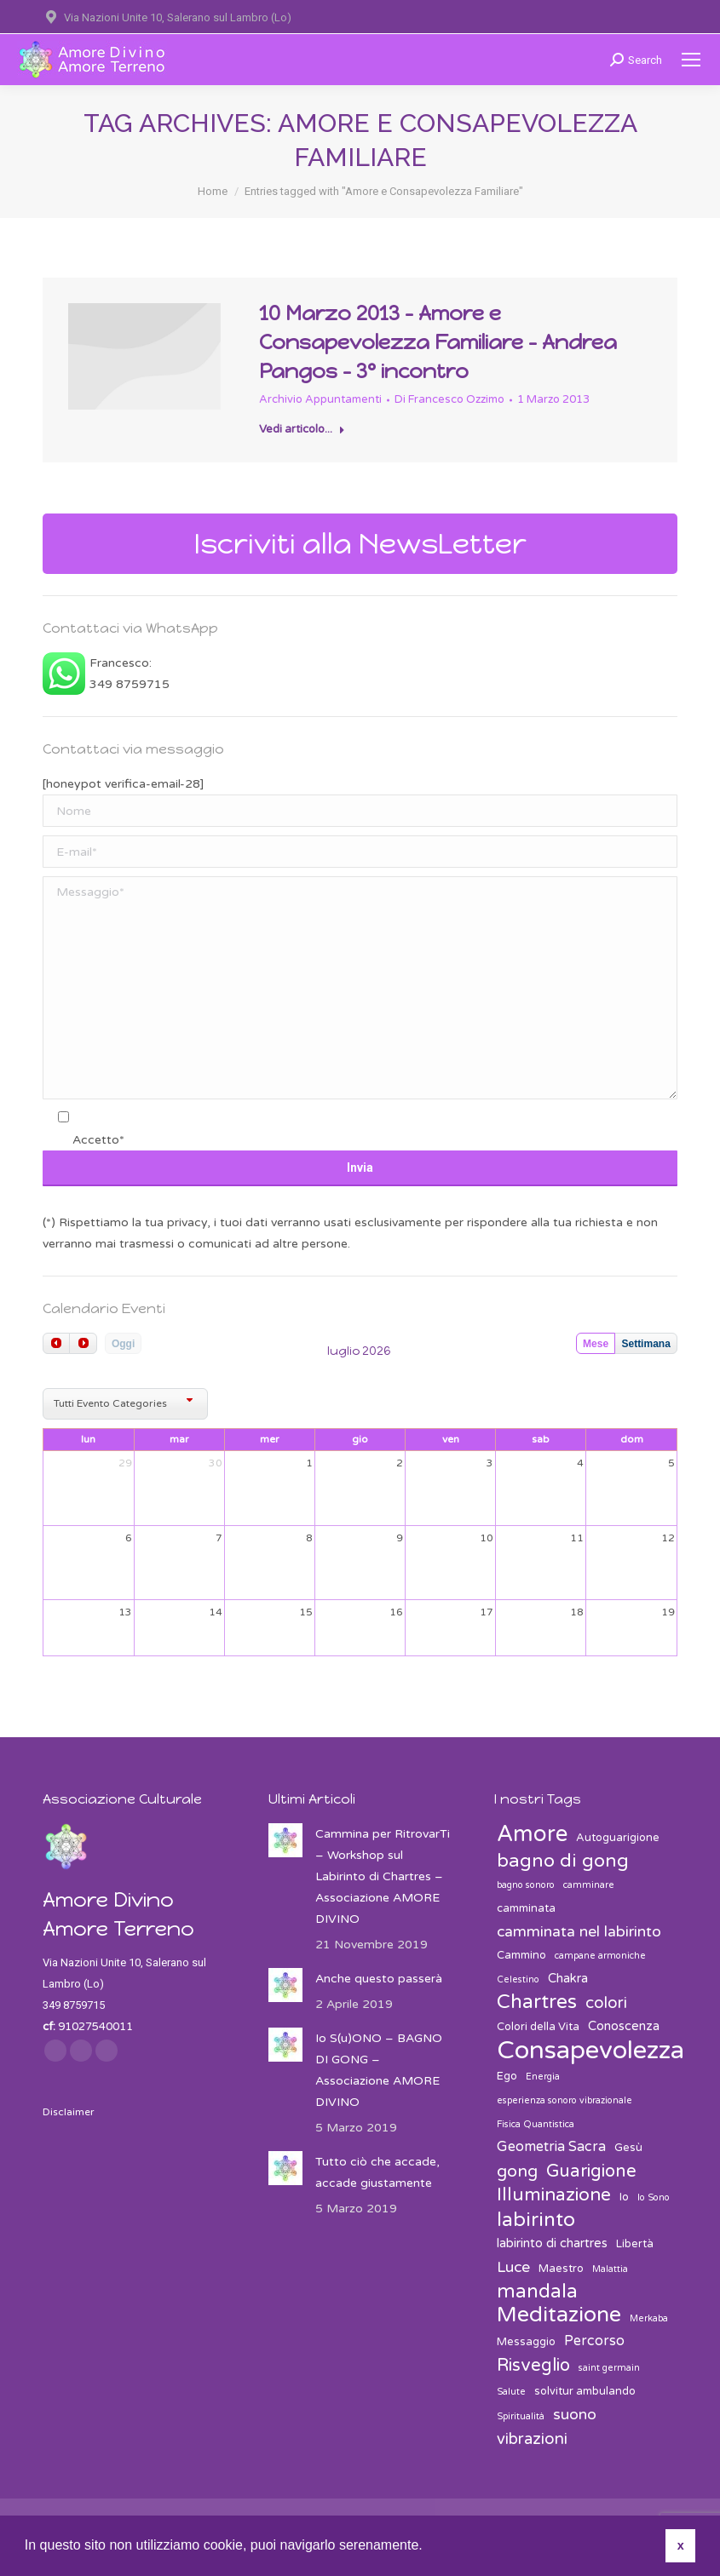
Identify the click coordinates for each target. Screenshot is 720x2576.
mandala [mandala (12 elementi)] (537, 2292)
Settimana (645, 1344)
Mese (595, 1344)
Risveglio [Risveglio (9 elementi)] (533, 2365)
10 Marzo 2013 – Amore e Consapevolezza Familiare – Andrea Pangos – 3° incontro (438, 342)
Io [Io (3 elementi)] (624, 2197)
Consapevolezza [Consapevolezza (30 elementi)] (590, 2050)
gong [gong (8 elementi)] (517, 2171)
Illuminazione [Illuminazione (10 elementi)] (554, 2195)
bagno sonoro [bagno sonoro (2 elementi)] (526, 1884)
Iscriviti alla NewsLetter (360, 543)
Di (449, 399)
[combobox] (125, 1404)
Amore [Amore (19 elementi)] (532, 1834)
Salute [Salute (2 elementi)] (511, 2391)
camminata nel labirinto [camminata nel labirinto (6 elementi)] (579, 1932)
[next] (82, 1343)
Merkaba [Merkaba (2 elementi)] (649, 2318)
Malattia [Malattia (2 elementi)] (610, 2269)
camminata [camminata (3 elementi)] (526, 1908)
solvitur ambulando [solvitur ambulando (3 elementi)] (585, 2391)
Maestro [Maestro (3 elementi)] (561, 2268)
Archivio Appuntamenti (320, 399)
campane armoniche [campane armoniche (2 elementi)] (600, 1955)
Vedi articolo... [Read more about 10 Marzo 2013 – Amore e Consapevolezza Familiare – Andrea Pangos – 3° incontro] (302, 429)
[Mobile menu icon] (691, 60)
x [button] (680, 2545)
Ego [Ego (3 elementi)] (507, 2076)
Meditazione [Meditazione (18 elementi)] (559, 2315)
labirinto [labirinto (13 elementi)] (536, 2220)
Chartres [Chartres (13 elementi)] (537, 2002)
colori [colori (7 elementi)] (606, 2003)
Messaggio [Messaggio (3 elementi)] (526, 2342)
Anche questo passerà (378, 1978)
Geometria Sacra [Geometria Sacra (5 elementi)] (551, 2146)
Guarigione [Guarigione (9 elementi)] (591, 2171)
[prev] (56, 1343)
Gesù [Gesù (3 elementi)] (628, 2147)
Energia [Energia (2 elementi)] (543, 2076)
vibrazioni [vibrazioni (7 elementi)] (532, 2439)
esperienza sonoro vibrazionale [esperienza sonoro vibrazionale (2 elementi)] (564, 2100)
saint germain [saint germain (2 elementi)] (609, 2367)
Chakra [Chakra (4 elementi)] (568, 1978)
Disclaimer (69, 2112)
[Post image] (285, 1840)
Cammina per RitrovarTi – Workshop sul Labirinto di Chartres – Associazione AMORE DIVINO (382, 1876)
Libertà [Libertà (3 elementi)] (635, 2244)
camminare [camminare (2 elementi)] (588, 1884)
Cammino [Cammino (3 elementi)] (521, 1955)
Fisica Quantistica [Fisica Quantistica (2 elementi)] (535, 2124)
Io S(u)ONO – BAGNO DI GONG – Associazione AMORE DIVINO (378, 2070)
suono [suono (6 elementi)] (574, 2415)
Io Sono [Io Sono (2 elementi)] (653, 2197)
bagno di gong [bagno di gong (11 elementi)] (563, 1861)
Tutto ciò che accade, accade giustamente (377, 2172)
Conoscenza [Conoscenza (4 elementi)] (624, 2026)
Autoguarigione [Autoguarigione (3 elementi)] (618, 1838)
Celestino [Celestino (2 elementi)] (518, 1979)
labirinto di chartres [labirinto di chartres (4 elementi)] (552, 2243)
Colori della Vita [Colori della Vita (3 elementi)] (538, 2027)
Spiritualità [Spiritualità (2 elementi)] (520, 2416)
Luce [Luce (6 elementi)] (513, 2267)
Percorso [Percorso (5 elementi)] (594, 2340)
